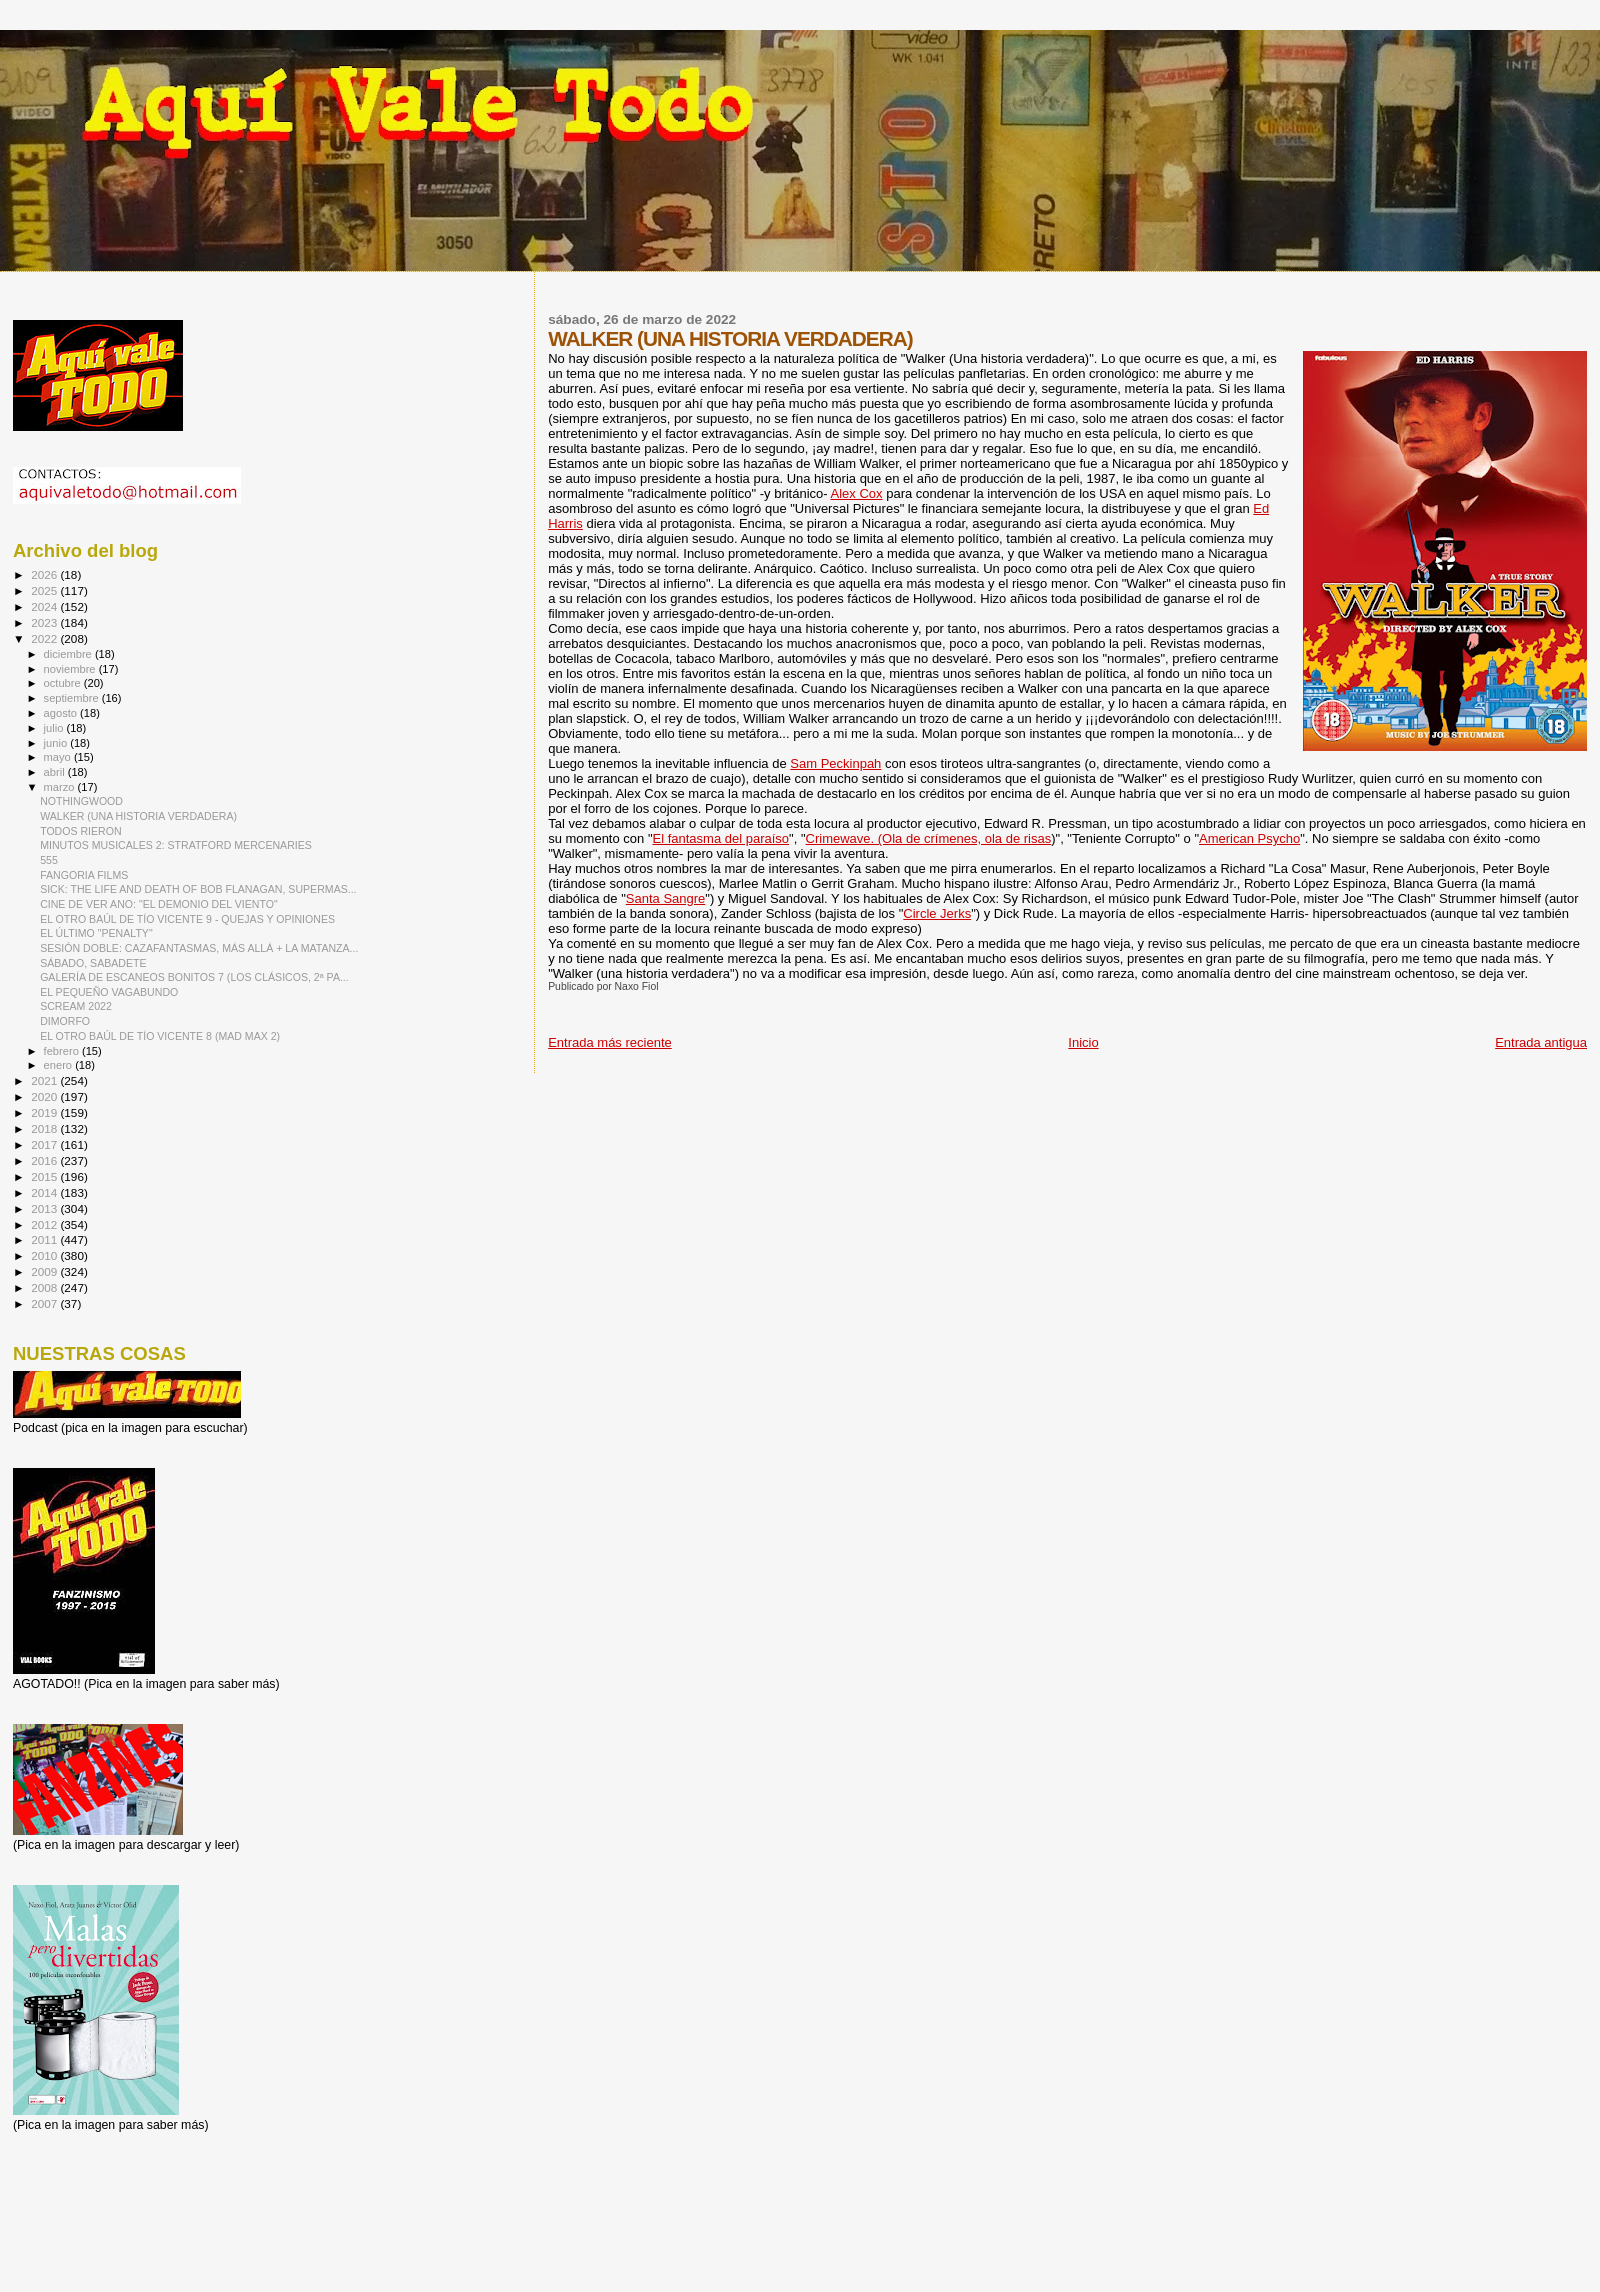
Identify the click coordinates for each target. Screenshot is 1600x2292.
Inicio (1083, 1042)
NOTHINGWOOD (81, 801)
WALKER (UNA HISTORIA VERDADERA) (138, 816)
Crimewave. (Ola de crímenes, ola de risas (929, 838)
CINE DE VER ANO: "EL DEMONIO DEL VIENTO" (159, 904)
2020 (45, 1096)
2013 (45, 1208)
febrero (63, 1051)
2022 (45, 638)
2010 (45, 1255)
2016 (45, 1160)
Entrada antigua (1541, 1042)
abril (56, 772)
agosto (62, 713)
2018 (45, 1128)
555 (49, 860)
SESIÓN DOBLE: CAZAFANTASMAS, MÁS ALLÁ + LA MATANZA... (199, 948)
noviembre (71, 669)
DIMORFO (65, 1021)
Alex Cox (857, 493)
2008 (45, 1287)
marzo (61, 787)
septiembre (73, 698)
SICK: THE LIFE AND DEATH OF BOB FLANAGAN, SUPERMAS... (198, 889)
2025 (45, 590)
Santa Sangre (666, 898)
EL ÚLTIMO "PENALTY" (96, 933)
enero (60, 1065)
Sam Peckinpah (835, 763)
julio (55, 728)
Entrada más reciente (610, 1042)
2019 (45, 1112)
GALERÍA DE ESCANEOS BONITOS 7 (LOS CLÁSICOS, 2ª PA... (194, 977)
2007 (45, 1303)
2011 (45, 1239)
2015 (45, 1176)
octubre (64, 683)
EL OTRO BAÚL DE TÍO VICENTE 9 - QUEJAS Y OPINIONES (187, 919)
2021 (45, 1080)
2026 (45, 574)
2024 (45, 606)
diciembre (69, 654)
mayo (59, 757)
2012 (45, 1224)
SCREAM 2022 (76, 1006)
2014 (45, 1192)
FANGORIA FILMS (84, 875)
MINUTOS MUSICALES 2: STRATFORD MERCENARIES (176, 845)
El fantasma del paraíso (721, 838)
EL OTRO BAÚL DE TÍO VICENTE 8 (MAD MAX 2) (160, 1036)
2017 (45, 1144)
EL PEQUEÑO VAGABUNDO (109, 992)
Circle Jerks (937, 913)
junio (57, 743)
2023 (45, 622)
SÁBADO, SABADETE (93, 963)
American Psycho (1249, 838)
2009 (45, 1271)
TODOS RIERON (81, 831)
